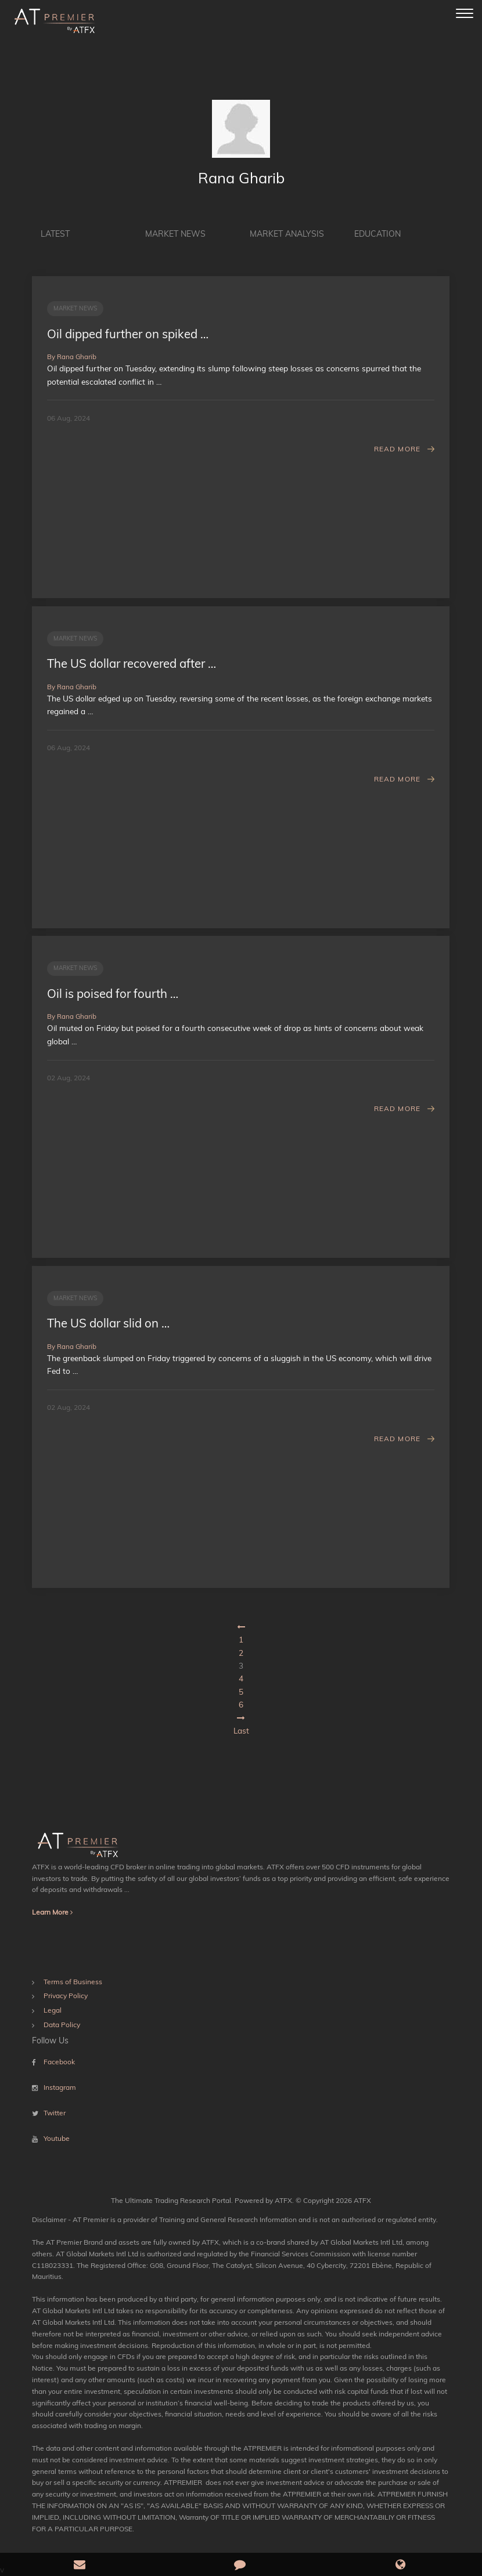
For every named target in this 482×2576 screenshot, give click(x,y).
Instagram (60, 2087)
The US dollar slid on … (108, 1322)
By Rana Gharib (71, 356)
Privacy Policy (66, 1995)
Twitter (55, 2112)
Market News (175, 234)
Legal (53, 2010)
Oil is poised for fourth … (112, 993)
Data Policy (62, 2024)
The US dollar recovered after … (131, 663)
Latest (55, 234)
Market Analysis (287, 234)
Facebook (59, 2061)
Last (241, 1730)
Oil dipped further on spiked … (127, 333)
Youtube (57, 2138)
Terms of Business (73, 1981)
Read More (397, 448)
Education (377, 234)
